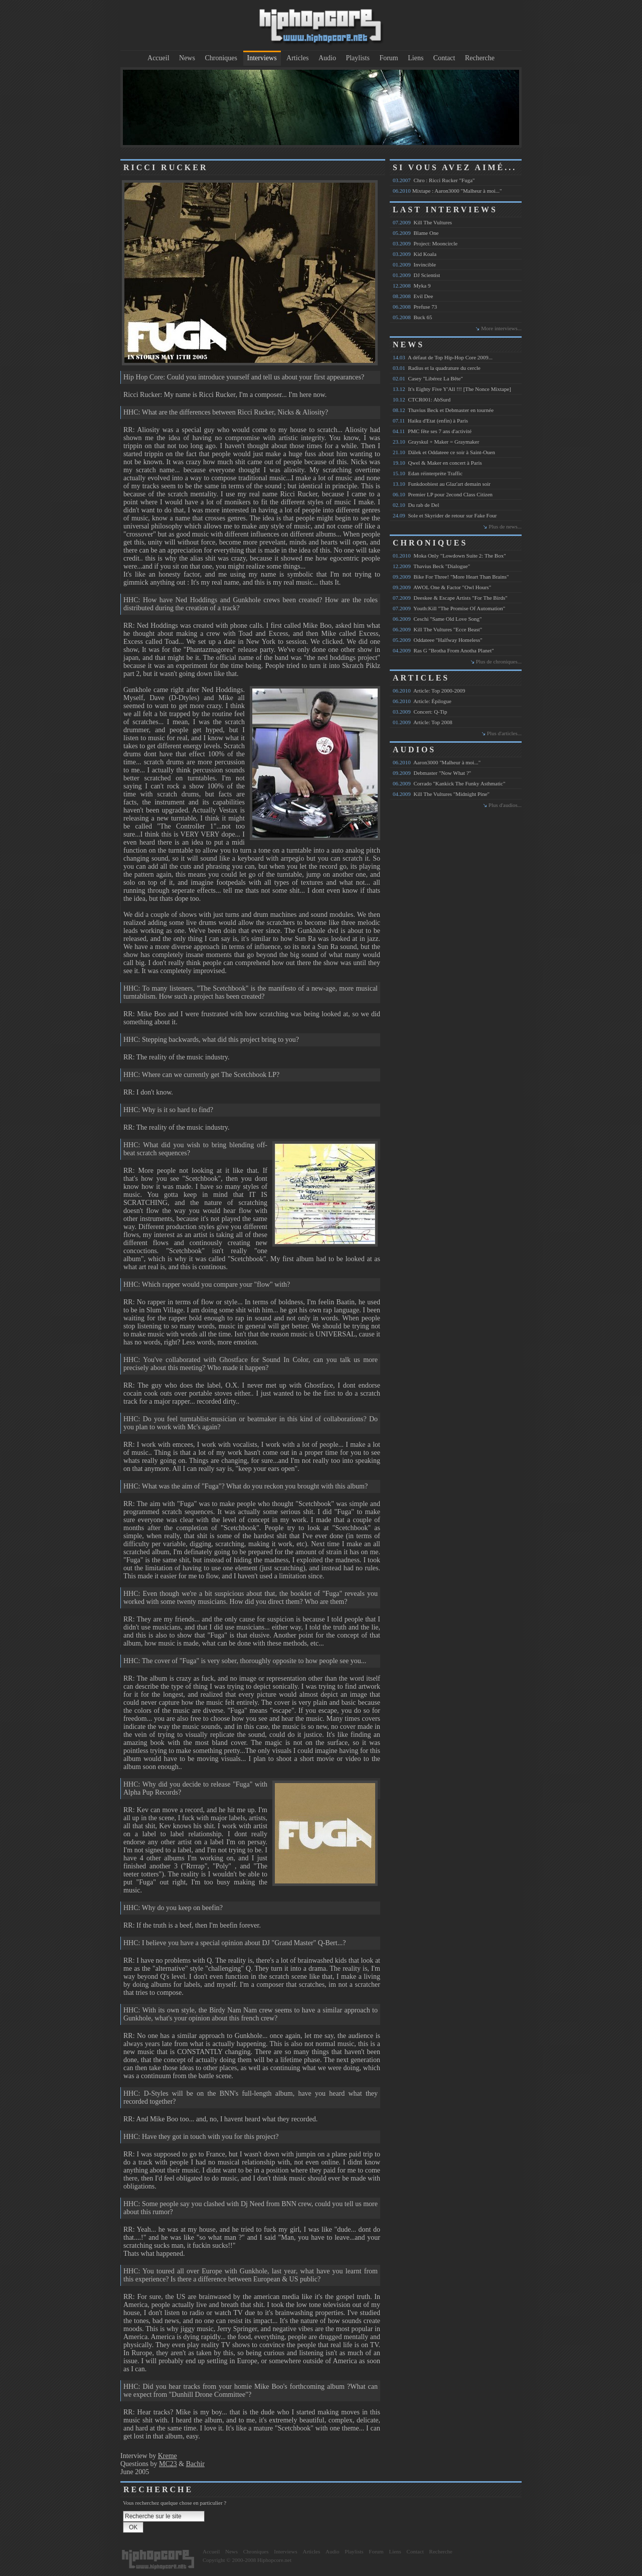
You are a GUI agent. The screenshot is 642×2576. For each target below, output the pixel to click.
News (187, 58)
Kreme (167, 2456)
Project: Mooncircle (425, 243)
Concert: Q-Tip (420, 712)
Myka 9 (411, 286)
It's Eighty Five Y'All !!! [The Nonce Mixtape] (452, 389)
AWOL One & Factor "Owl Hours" (442, 587)
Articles (297, 58)
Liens (415, 58)
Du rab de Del (416, 505)
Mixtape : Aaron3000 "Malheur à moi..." (447, 191)
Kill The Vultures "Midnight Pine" (441, 794)
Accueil (158, 58)
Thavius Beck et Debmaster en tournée (443, 410)
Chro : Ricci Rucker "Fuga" (434, 180)
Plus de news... (505, 526)
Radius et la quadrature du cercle (436, 368)
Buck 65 (412, 317)
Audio (327, 58)
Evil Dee (413, 296)
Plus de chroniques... (499, 661)
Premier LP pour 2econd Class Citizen (443, 494)
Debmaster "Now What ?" (432, 773)
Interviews (262, 58)
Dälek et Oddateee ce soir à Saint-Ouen (444, 452)
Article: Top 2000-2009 (429, 691)
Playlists (357, 58)
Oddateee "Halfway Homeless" (438, 640)
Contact (444, 58)
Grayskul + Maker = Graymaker (436, 442)
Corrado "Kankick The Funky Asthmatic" (449, 783)
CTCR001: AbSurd (421, 399)
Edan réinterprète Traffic (427, 473)
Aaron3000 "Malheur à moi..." (436, 762)
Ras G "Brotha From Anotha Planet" (443, 650)
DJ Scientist (416, 275)
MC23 (168, 2464)
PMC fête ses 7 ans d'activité (432, 431)
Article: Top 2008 (422, 722)
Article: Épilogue (422, 701)
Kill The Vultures (422, 222)
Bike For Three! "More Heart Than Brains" (451, 577)
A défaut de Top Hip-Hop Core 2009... (443, 357)
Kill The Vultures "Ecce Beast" (437, 629)
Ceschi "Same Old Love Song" (437, 619)
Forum (388, 58)
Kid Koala (414, 254)
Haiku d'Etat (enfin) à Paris (430, 421)
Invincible (414, 264)
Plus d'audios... (505, 805)
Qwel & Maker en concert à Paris (437, 463)
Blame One (415, 233)
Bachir (195, 2464)
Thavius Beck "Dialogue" (431, 566)
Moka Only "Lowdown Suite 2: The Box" (449, 556)
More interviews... (501, 328)
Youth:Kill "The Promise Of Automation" (449, 608)
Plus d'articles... (504, 733)
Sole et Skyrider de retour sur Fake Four (445, 515)
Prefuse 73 (415, 307)
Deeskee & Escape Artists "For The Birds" (450, 598)
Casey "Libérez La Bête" (428, 378)
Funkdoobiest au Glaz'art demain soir (442, 484)
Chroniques (221, 58)
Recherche (480, 58)
